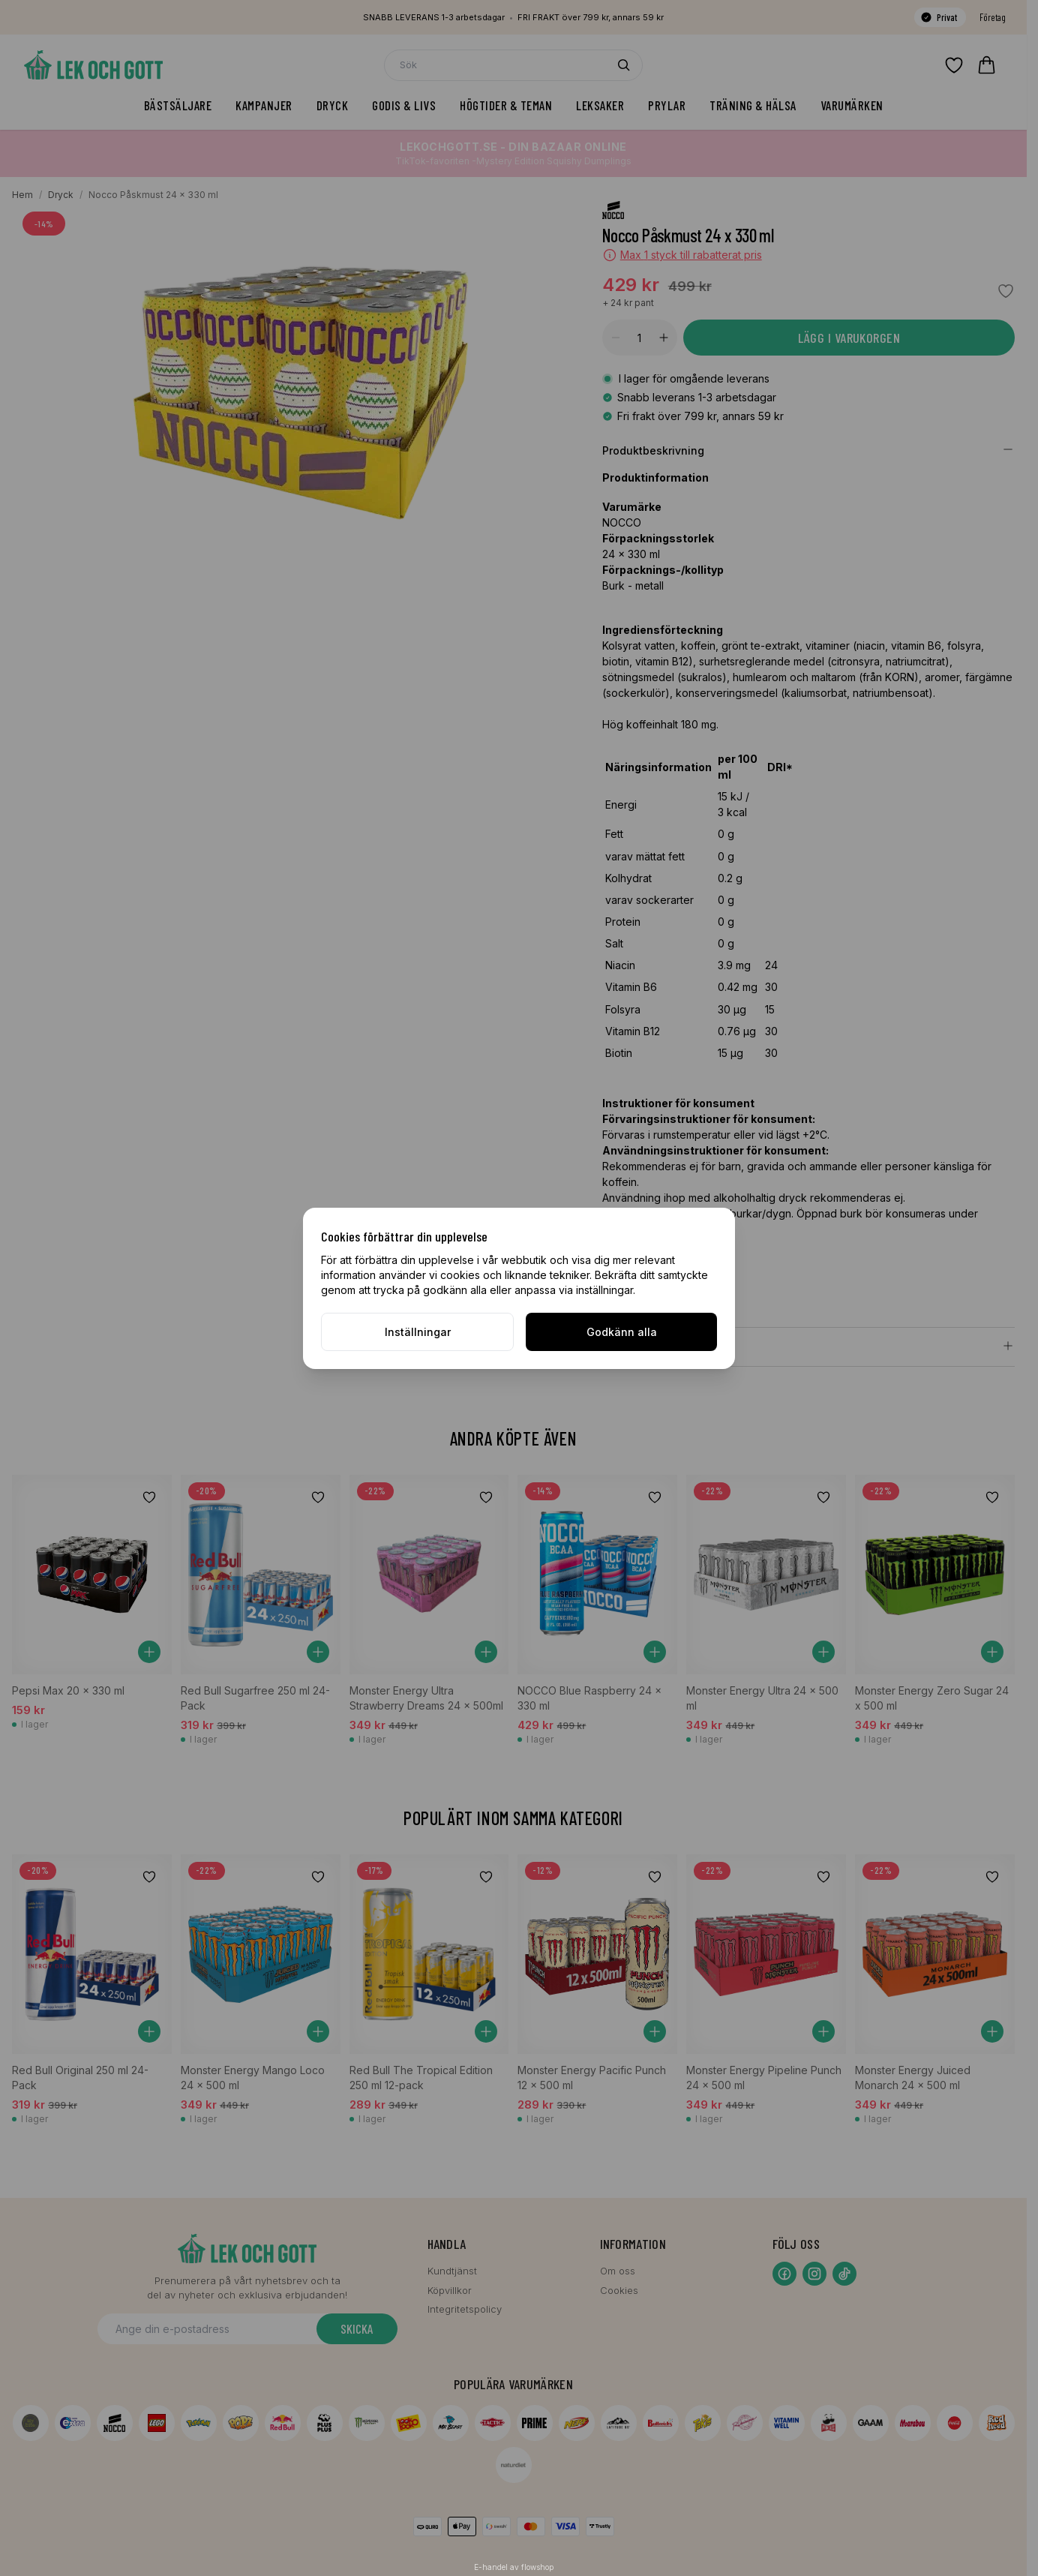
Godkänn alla (621, 1332)
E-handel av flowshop (514, 2566)
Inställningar (418, 1332)
